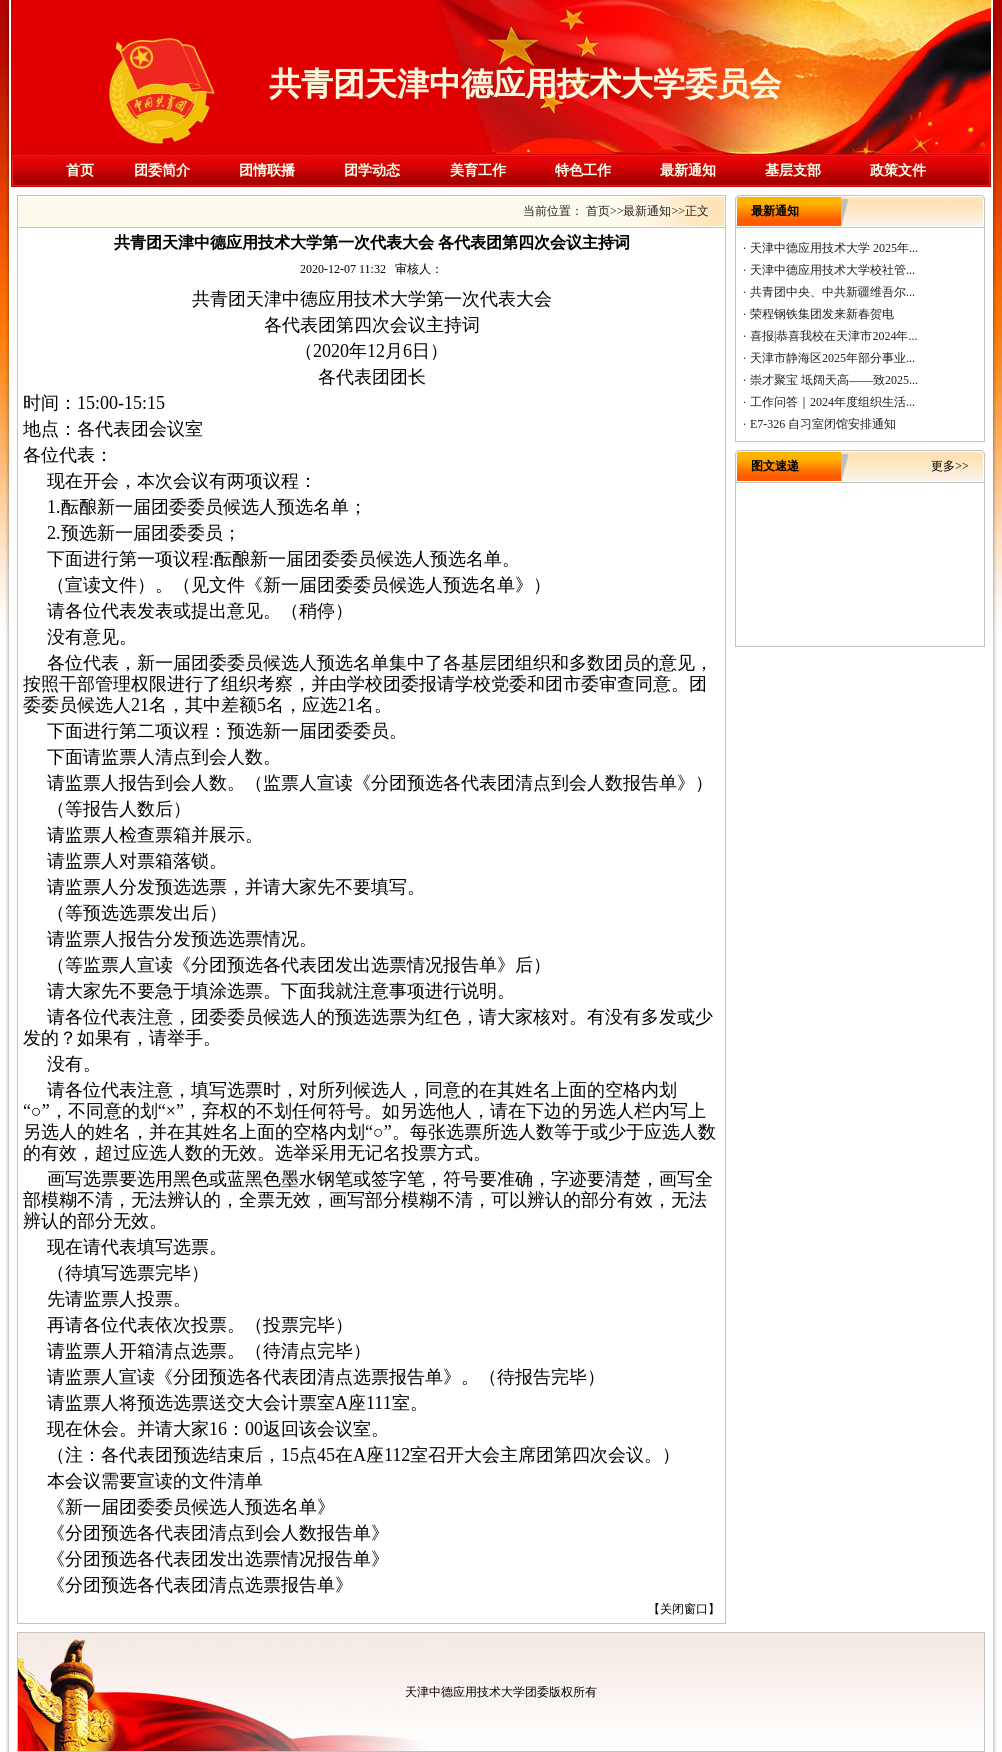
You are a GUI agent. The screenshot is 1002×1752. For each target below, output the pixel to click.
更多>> (950, 466)
